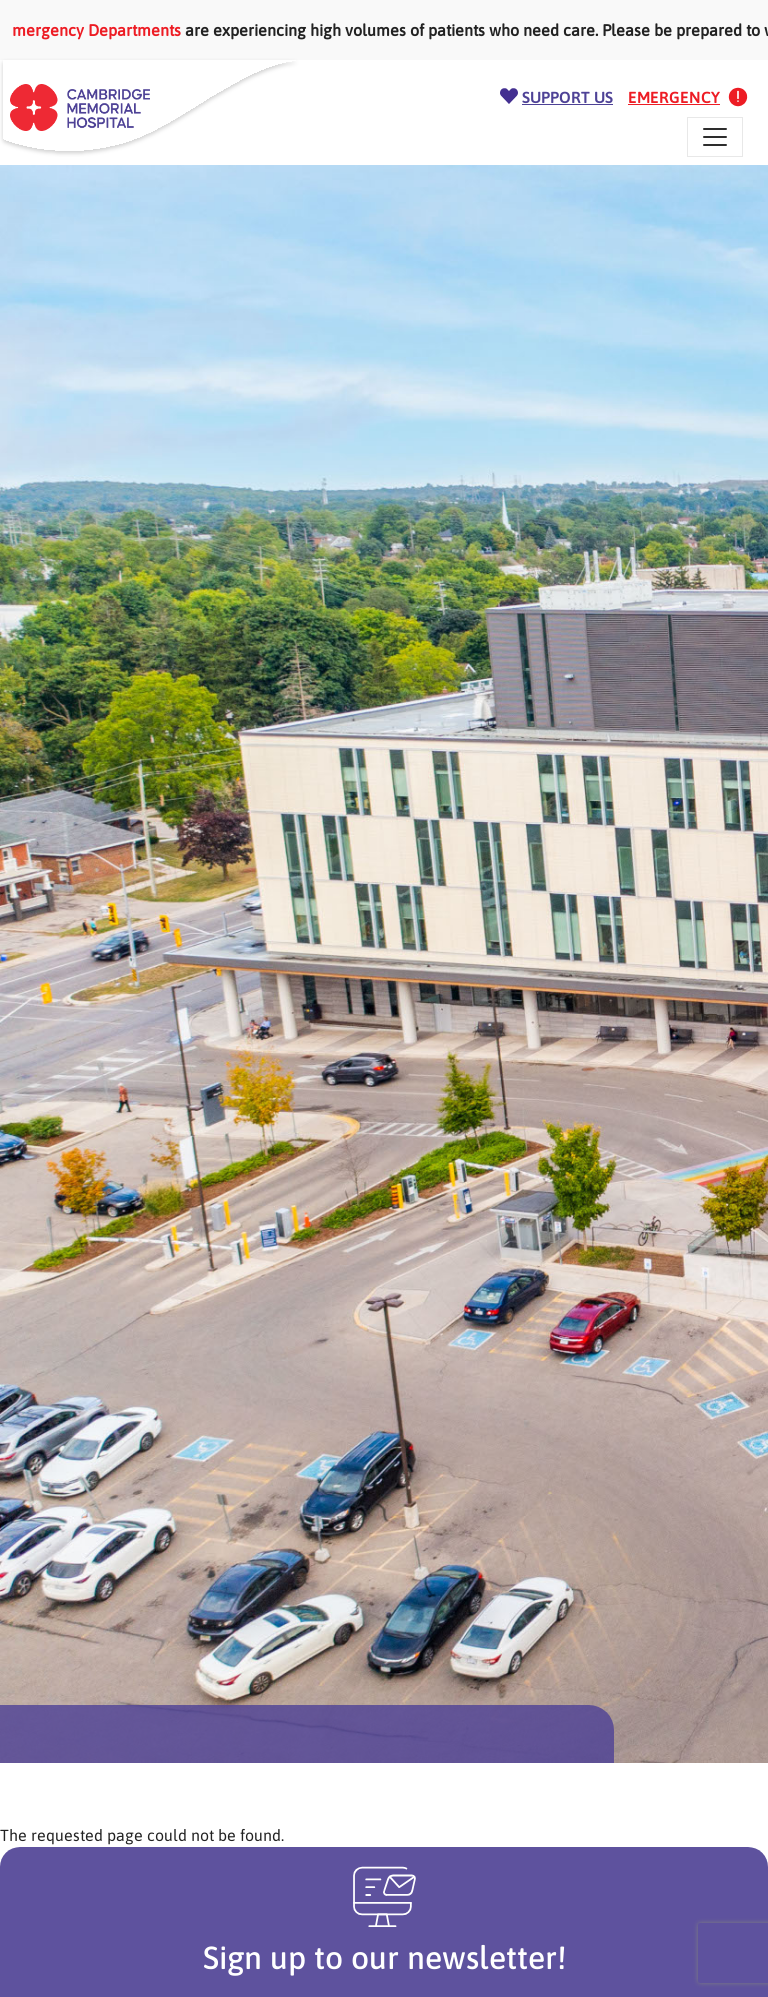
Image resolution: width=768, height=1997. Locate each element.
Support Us (567, 97)
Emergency (674, 97)
